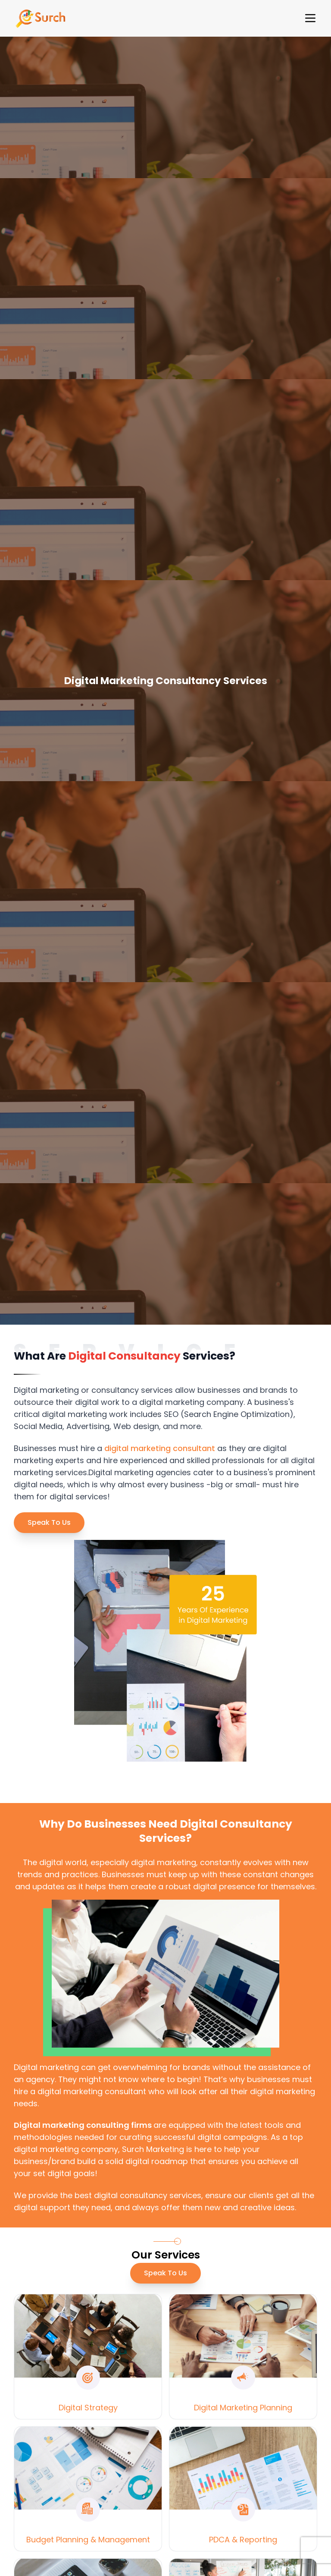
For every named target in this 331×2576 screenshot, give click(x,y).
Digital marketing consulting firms (83, 2125)
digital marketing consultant (159, 1448)
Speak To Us (49, 1522)
